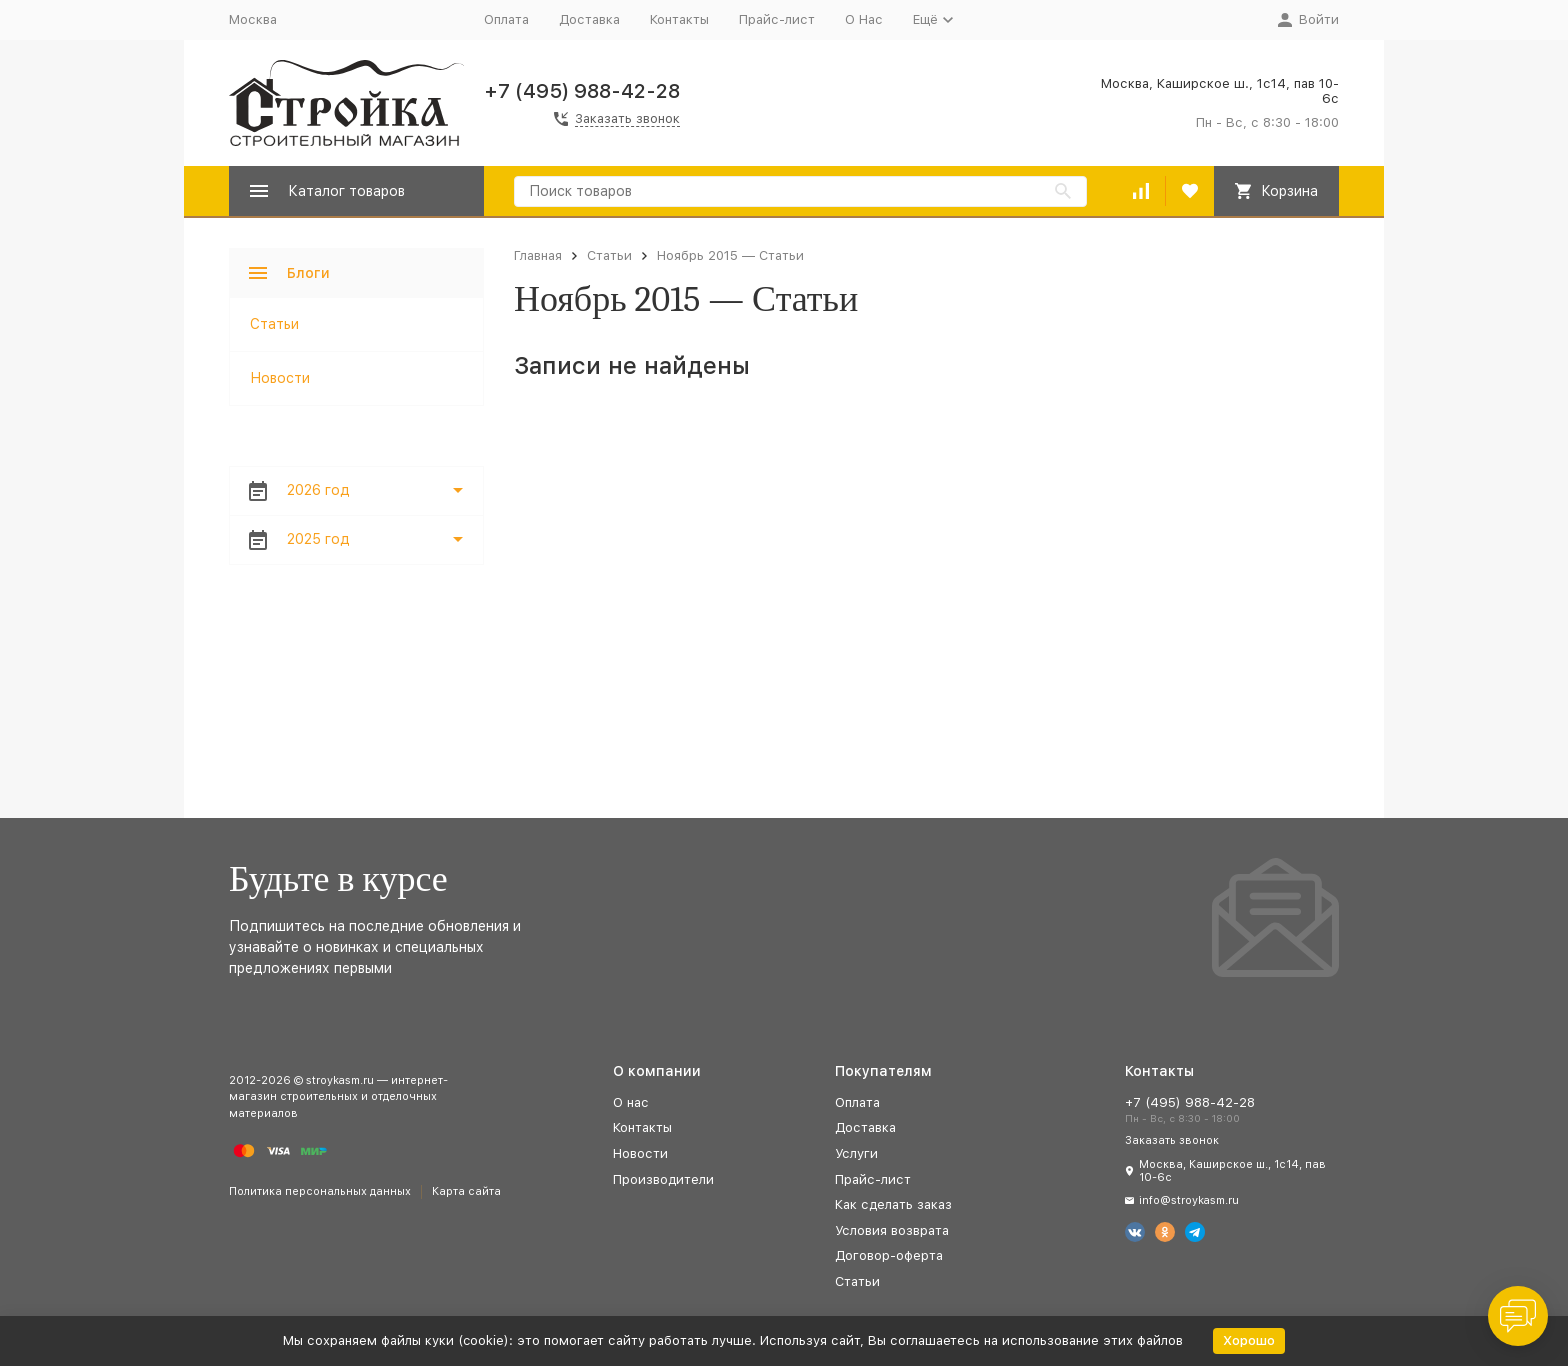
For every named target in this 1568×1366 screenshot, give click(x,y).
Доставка (589, 19)
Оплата (506, 19)
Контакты (679, 19)
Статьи (609, 255)
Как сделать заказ (893, 1204)
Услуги (856, 1153)
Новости (280, 378)
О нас (631, 1102)
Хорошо (1249, 1340)
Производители (663, 1179)
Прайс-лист (777, 19)
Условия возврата (892, 1230)
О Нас (864, 19)
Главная (538, 255)
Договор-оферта (889, 1255)
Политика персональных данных (320, 1191)
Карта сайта (466, 1191)
